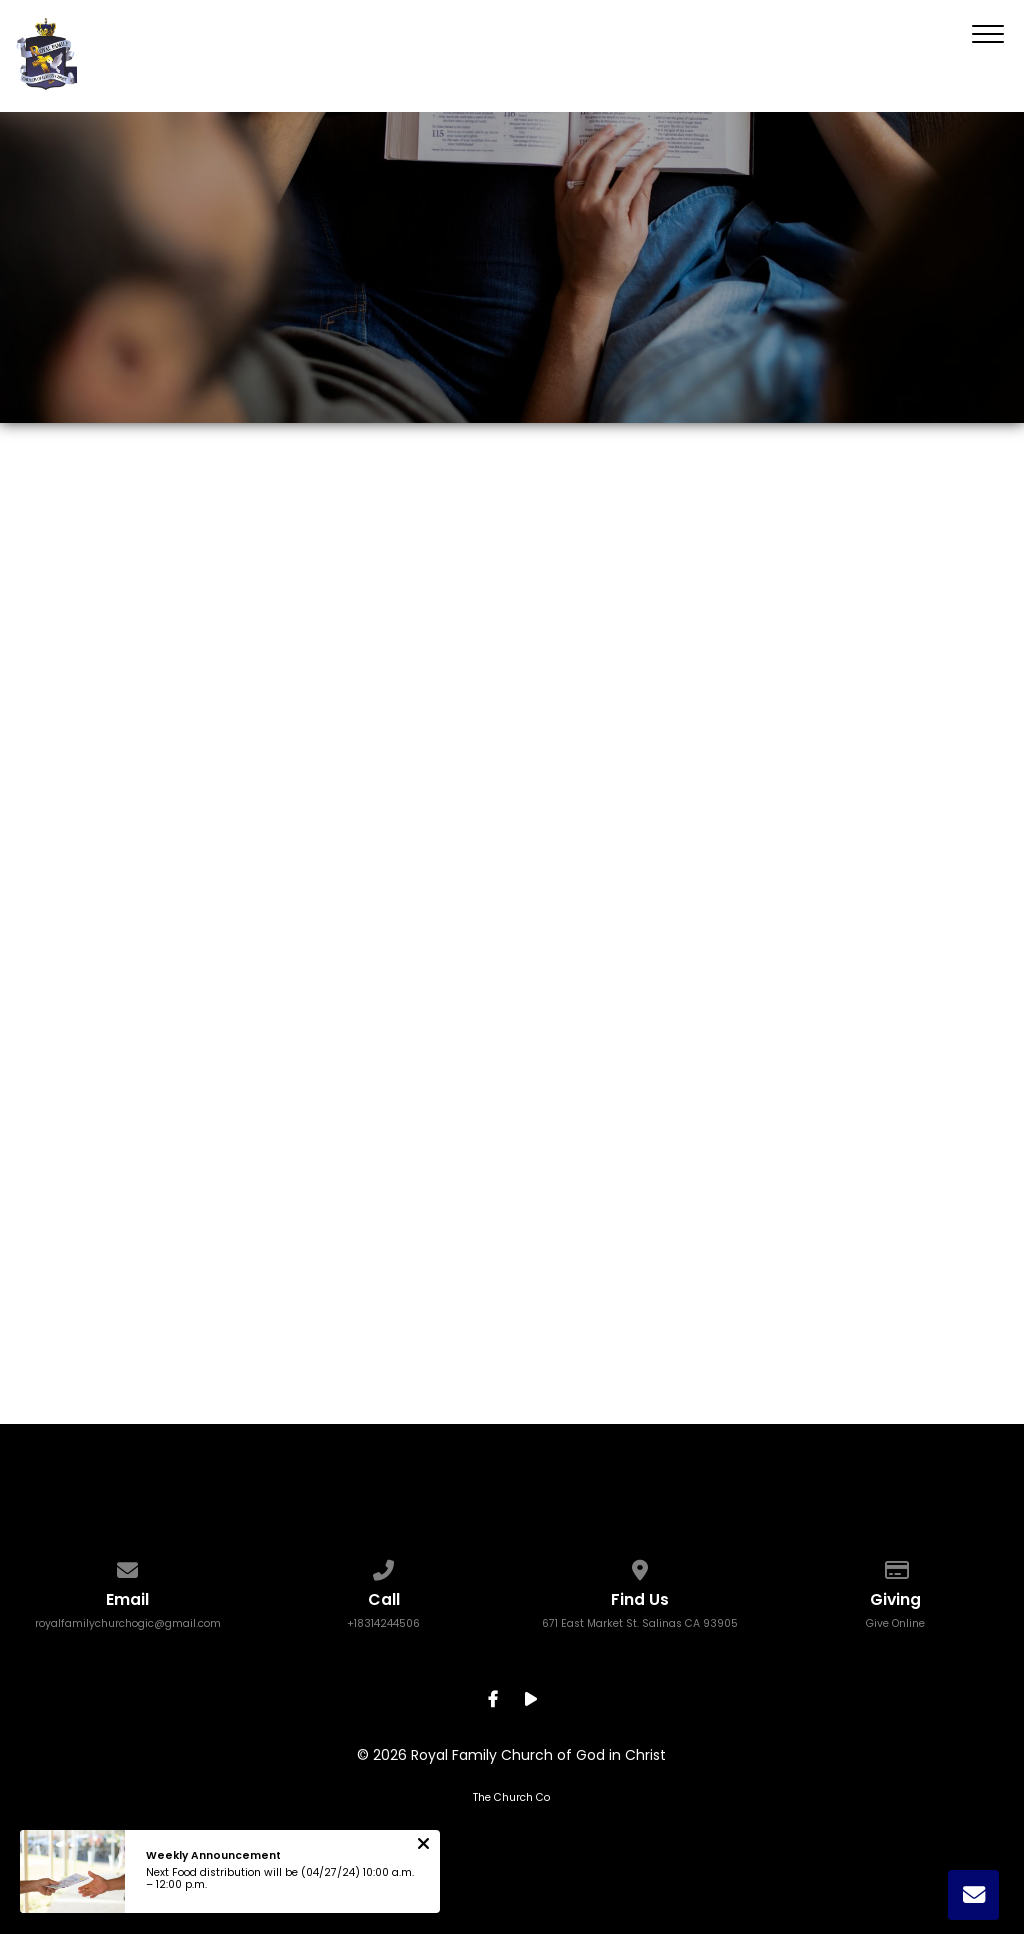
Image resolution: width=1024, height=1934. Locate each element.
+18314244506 (383, 1623)
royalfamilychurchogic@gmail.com (128, 1623)
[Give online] (895, 1565)
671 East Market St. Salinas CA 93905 (640, 1623)
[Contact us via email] (127, 1565)
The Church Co (511, 1797)
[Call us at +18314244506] (383, 1565)
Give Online (895, 1623)
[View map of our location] (639, 1565)
